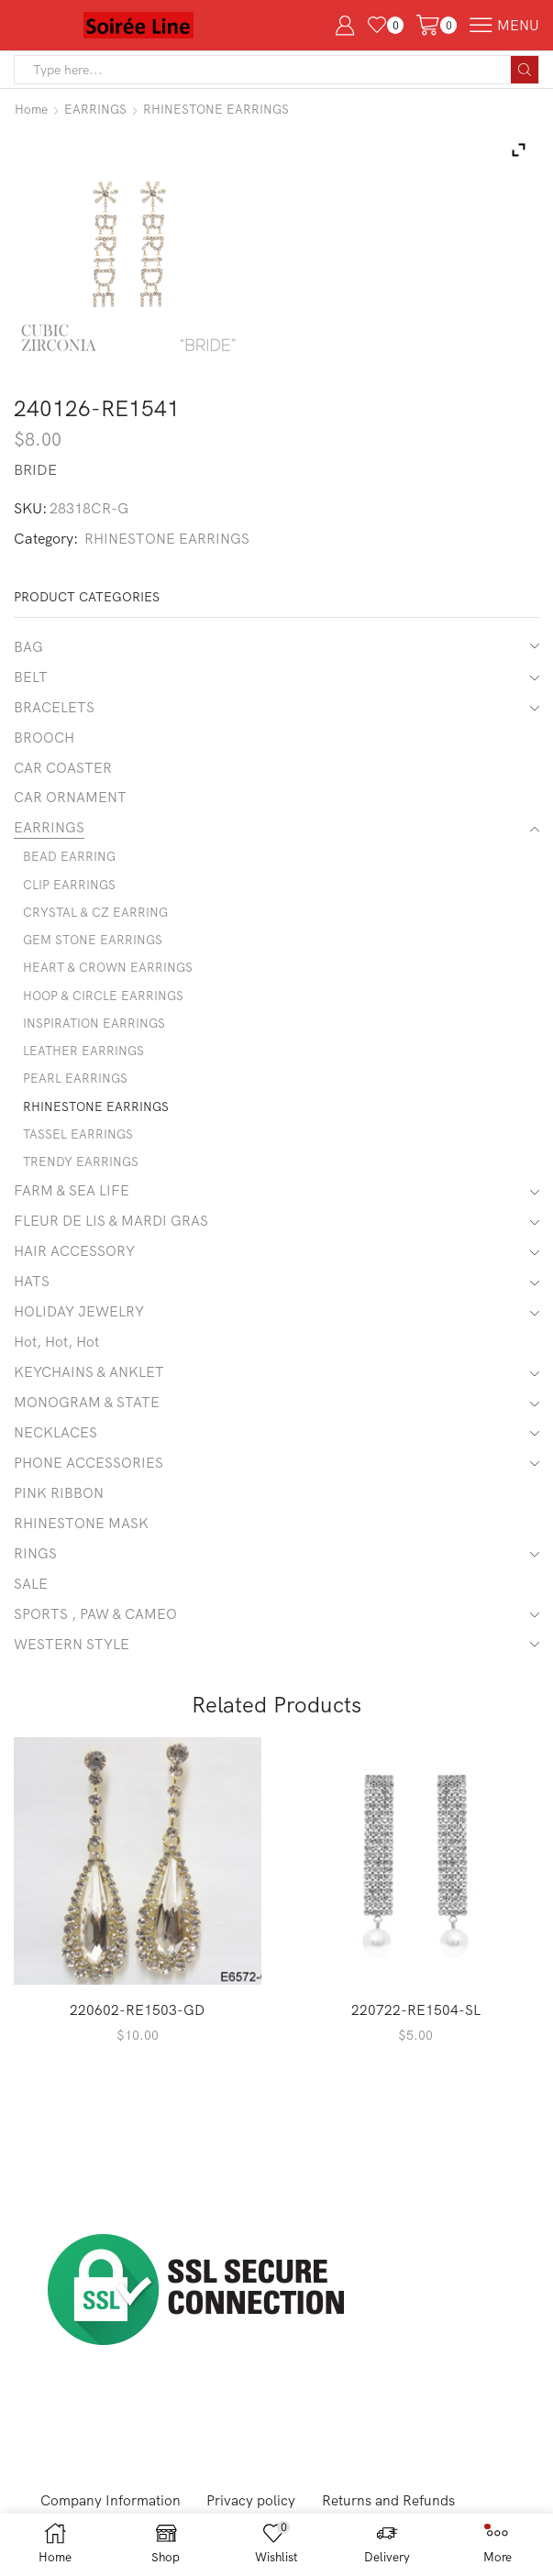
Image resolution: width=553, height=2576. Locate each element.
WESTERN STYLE (73, 1667)
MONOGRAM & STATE (87, 1420)
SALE (31, 1606)
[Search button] (524, 69)
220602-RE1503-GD (137, 2034)
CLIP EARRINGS (70, 890)
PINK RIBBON (59, 1513)
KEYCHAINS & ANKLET (91, 1389)
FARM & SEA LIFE (72, 1203)
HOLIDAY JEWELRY (82, 1327)
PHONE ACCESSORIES (90, 1482)
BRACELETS (55, 708)
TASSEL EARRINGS (79, 1146)
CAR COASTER (64, 769)
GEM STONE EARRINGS (94, 947)
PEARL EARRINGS (76, 1089)
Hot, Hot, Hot (58, 1358)
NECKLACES (57, 1451)
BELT (31, 676)
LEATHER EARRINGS (85, 1060)
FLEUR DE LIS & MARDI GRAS (113, 1235)
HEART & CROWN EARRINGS (109, 975)
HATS (32, 1296)
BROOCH (45, 739)
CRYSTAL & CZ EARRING (97, 918)
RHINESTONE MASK (81, 1544)
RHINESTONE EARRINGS (219, 109)
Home (32, 109)
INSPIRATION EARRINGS (95, 1032)
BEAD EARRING (69, 861)
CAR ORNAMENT (70, 800)
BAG (28, 645)
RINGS (35, 1575)
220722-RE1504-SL (415, 2034)
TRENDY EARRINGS (81, 1174)
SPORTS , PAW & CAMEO (96, 1637)
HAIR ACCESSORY (76, 1265)
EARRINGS (96, 109)
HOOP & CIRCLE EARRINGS (105, 1004)
